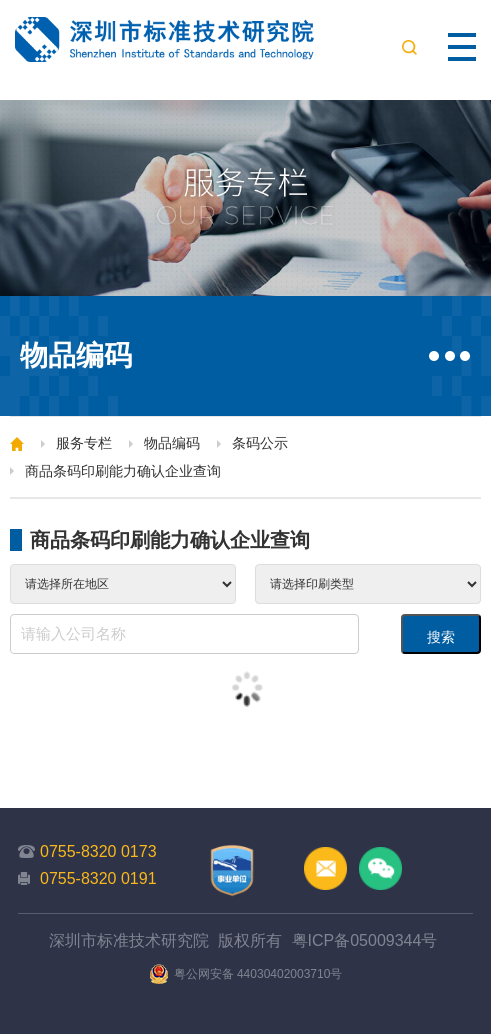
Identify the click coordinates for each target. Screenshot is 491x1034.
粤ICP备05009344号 (365, 940)
